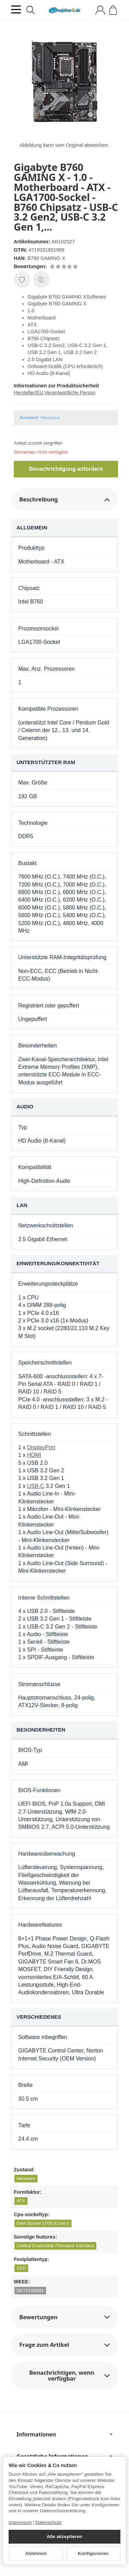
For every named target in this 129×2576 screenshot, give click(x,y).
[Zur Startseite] (64, 10)
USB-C (35, 1486)
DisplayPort (41, 1447)
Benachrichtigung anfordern (66, 469)
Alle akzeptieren (65, 2536)
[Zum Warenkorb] (113, 10)
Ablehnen (35, 2553)
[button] (64, 499)
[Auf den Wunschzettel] (22, 279)
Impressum (20, 2522)
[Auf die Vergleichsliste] (41, 279)
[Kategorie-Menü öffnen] (16, 9)
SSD (21, 2268)
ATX (21, 2200)
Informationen (64, 2434)
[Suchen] (30, 10)
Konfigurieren (93, 2553)
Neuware (26, 2178)
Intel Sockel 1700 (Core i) (43, 2223)
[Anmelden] (100, 10)
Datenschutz (48, 2522)
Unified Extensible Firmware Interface (55, 2245)
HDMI (34, 1455)
